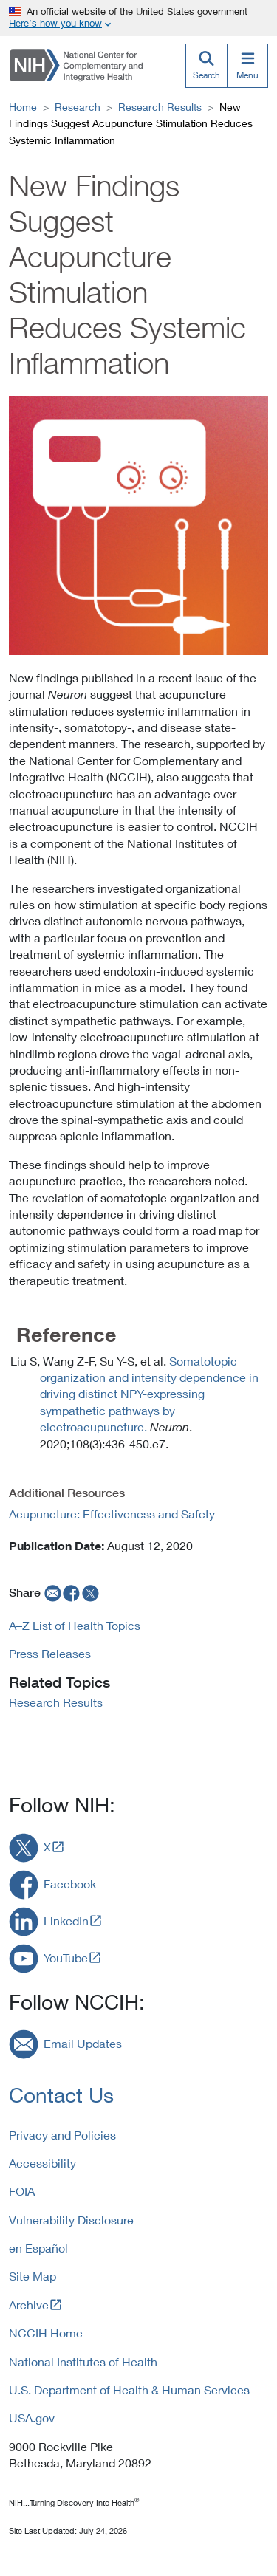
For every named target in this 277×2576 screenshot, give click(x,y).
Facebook (70, 1884)
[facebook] (71, 1592)
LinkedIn (66, 1921)
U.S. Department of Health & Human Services (129, 2390)
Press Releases (50, 1653)
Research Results (160, 106)
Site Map (32, 2276)
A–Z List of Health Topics (74, 1625)
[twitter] (90, 1592)
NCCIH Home (46, 2333)
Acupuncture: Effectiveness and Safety (112, 1514)
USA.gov (32, 2418)
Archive (29, 2305)
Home (23, 106)
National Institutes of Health (83, 2361)
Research (77, 106)
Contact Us (61, 2095)
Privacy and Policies (62, 2135)
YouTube (66, 1957)
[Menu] (247, 66)
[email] (51, 1592)
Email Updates (83, 2043)
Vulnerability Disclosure (71, 2220)
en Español (38, 2248)
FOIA (22, 2191)
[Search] (206, 66)
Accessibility (42, 2163)
